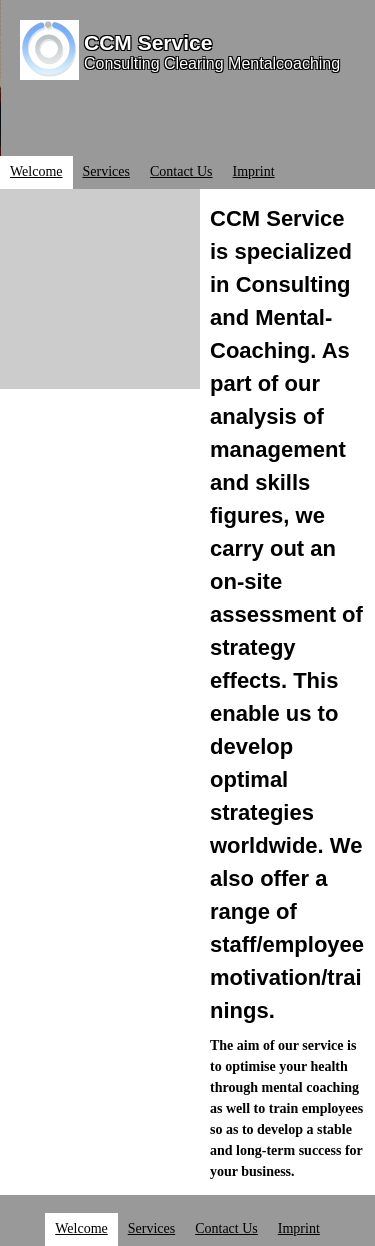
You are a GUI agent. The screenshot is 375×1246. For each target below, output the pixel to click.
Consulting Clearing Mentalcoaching (212, 63)
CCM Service (148, 42)
